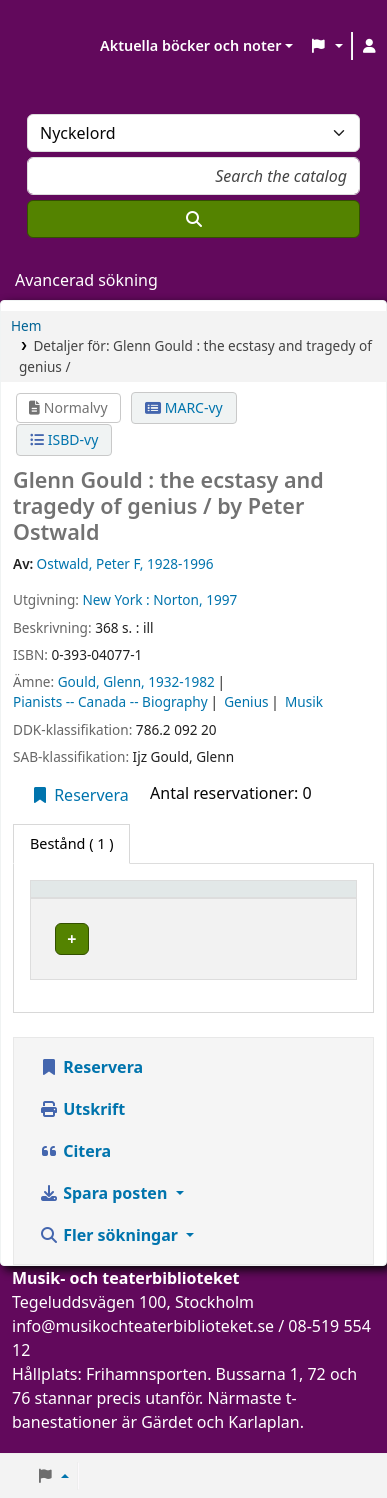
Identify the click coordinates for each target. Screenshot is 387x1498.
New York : (115, 599)
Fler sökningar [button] (110, 1254)
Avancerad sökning (86, 280)
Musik (304, 701)
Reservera (79, 795)
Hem (26, 325)
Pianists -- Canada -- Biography (110, 701)
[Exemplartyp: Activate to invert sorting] (130, 898)
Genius (246, 701)
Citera (75, 1170)
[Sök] (193, 219)
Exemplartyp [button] (84, 898)
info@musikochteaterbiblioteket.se (143, 1345)
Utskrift (82, 1128)
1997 (221, 599)
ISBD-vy (64, 439)
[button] (325, 46)
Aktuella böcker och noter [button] (190, 45)
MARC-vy (184, 407)
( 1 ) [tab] (71, 843)
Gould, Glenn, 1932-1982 (136, 681)
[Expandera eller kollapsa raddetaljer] (293, 958)
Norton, (177, 599)
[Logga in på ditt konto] (370, 46)
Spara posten (105, 1212)
